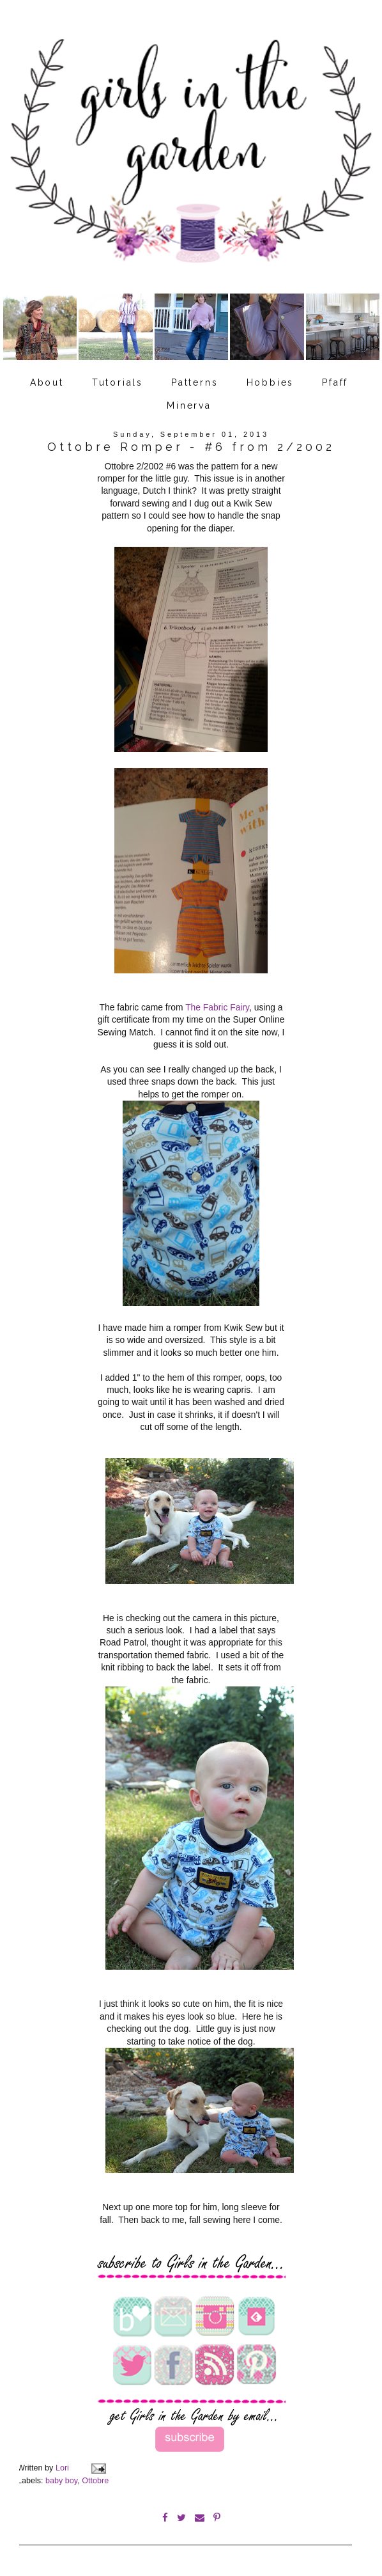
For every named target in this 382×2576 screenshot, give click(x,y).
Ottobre (95, 2479)
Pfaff (335, 382)
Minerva (189, 405)
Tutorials (117, 382)
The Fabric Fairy (217, 1006)
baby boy (61, 2479)
